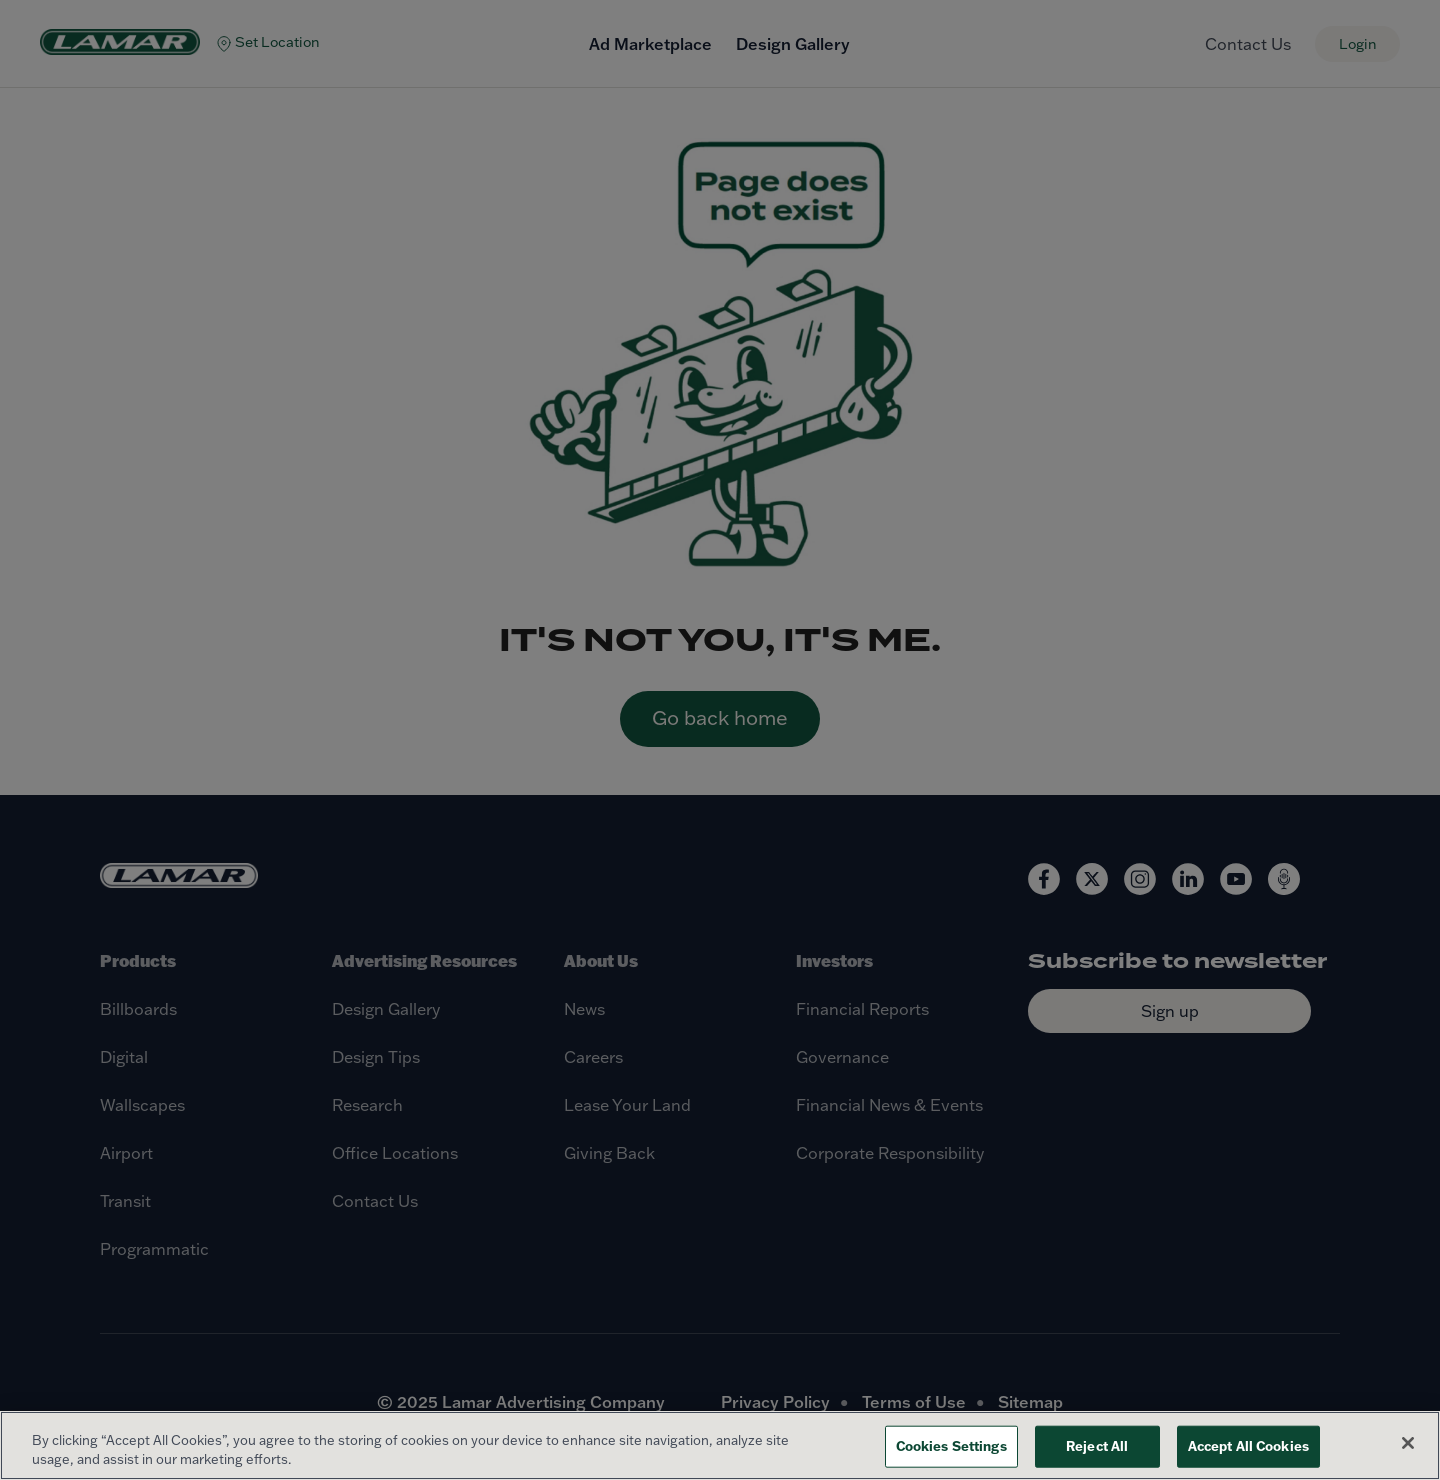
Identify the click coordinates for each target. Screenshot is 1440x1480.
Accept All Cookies (1248, 1446)
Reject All (1097, 1446)
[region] (720, 1445)
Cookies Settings (951, 1446)
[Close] (1408, 1443)
